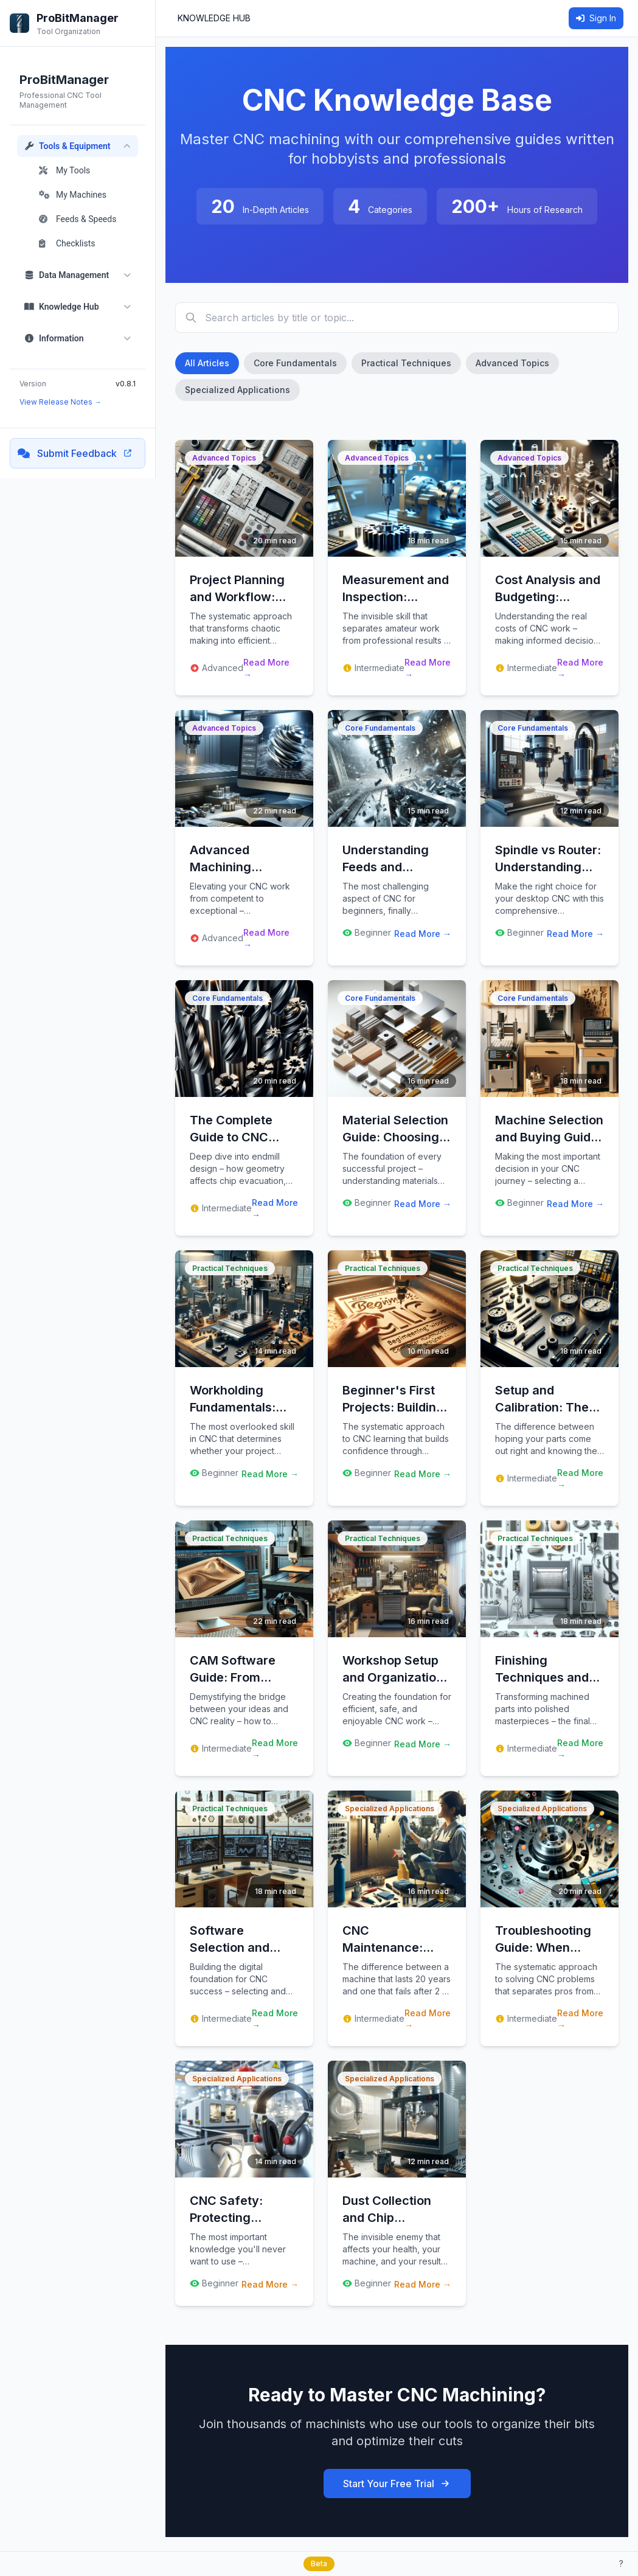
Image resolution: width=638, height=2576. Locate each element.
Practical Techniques (406, 363)
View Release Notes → (60, 401)
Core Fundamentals (295, 363)
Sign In (596, 18)
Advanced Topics (512, 363)
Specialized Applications (237, 390)
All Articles (207, 363)
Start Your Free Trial (397, 2483)
